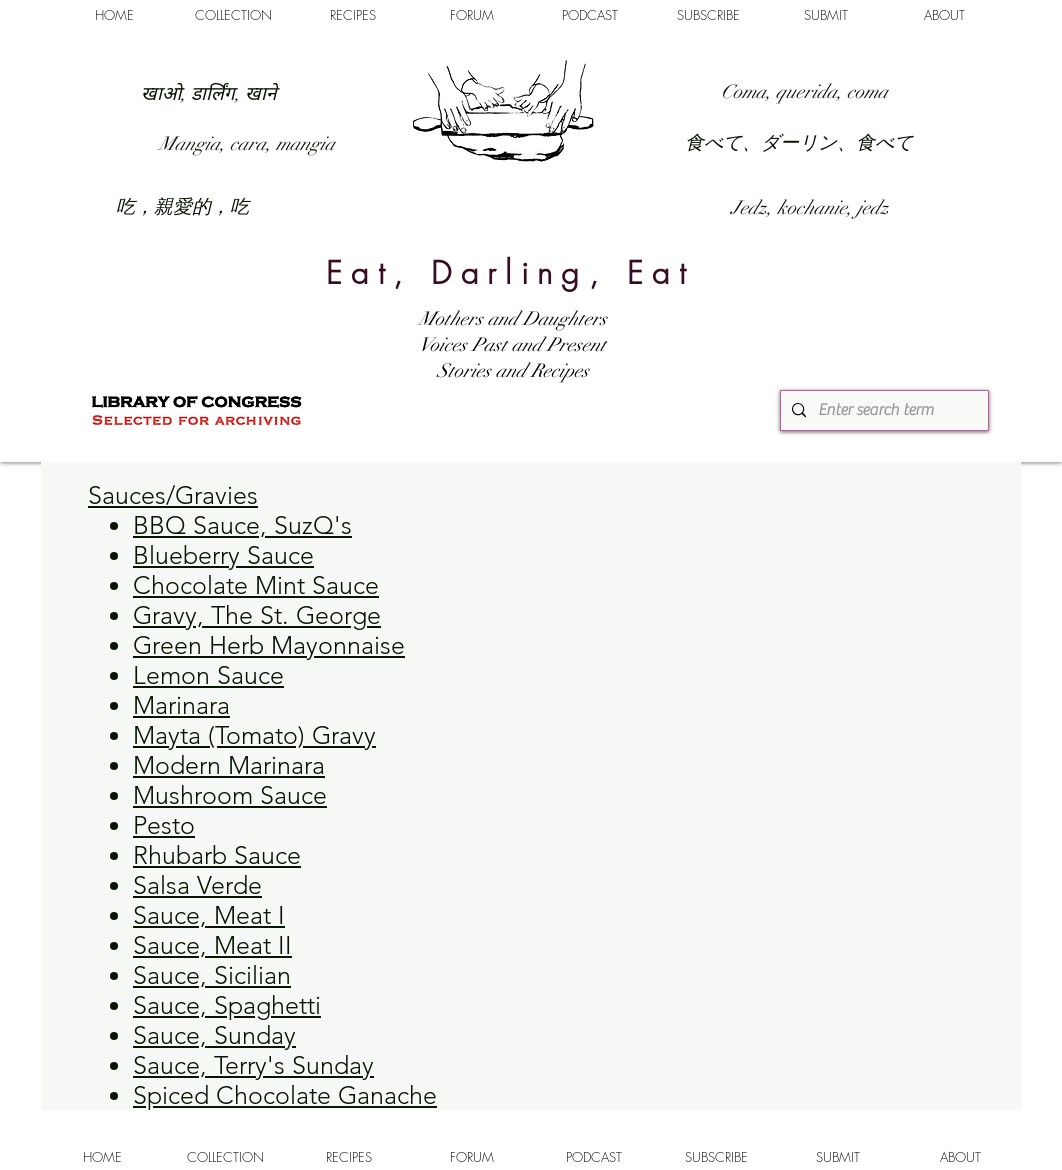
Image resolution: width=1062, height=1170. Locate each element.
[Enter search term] (882, 410)
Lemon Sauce (208, 675)
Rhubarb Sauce (217, 855)
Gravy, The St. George (257, 615)
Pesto (164, 825)
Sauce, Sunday (214, 1035)
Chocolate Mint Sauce (256, 585)
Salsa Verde (197, 885)
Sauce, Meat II (212, 945)
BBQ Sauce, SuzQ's (242, 525)
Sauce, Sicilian (212, 975)
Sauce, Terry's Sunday (253, 1065)
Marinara (181, 705)
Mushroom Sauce (230, 795)
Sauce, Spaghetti (227, 1005)
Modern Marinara (229, 765)
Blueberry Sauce (223, 555)
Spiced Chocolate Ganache (285, 1095)
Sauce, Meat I (209, 915)
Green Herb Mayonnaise (269, 645)
